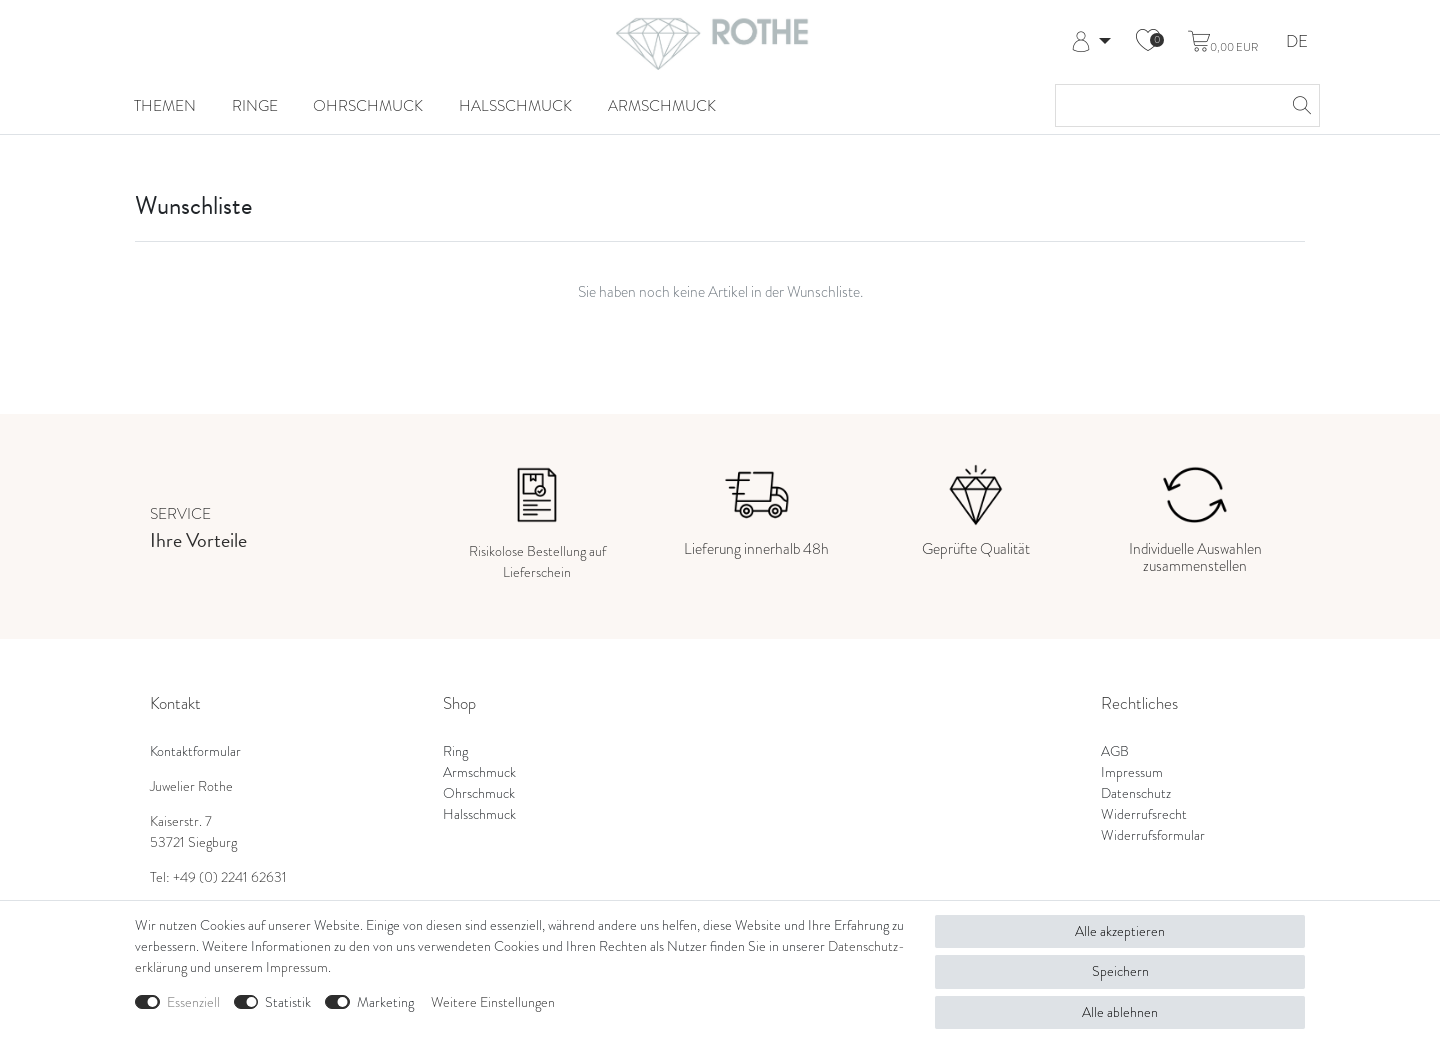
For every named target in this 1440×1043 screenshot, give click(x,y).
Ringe (255, 105)
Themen (165, 105)
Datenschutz (1136, 793)
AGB (1115, 751)
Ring (455, 751)
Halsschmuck (515, 105)
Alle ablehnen (1120, 1012)
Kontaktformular (195, 751)
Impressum (1132, 772)
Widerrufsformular (1153, 835)
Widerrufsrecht (1144, 814)
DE (1297, 42)
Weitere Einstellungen (493, 1002)
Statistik (288, 1002)
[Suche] (1299, 105)
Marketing (385, 1002)
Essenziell (193, 1002)
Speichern (1120, 971)
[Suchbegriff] (1167, 105)
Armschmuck (662, 105)
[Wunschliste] (1148, 42)
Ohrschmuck (368, 105)
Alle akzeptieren (1120, 931)
